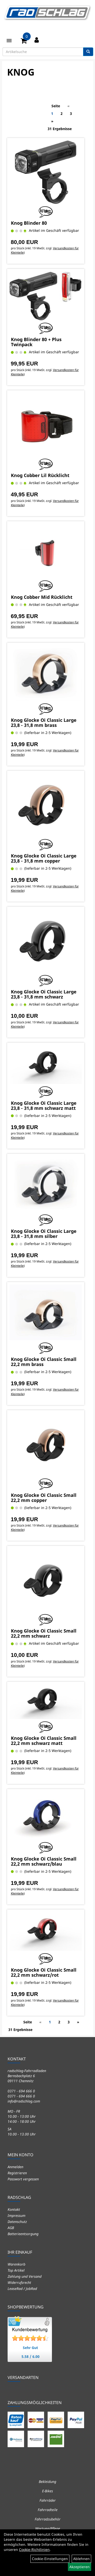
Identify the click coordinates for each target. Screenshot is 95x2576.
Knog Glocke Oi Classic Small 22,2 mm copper (44, 1497)
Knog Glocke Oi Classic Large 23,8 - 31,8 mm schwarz (44, 994)
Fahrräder (48, 2500)
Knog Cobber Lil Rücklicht (40, 475)
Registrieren (17, 2172)
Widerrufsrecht (19, 2282)
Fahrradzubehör (48, 2519)
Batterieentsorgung (23, 2233)
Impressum (16, 2215)
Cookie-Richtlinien (34, 2549)
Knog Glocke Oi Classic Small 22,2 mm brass (44, 1361)
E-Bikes (47, 2491)
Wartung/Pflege (47, 2528)
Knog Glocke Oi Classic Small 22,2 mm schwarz (44, 1633)
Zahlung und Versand (25, 2276)
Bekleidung (47, 2481)
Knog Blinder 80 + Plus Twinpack (36, 341)
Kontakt (14, 2209)
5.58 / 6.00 (31, 2356)
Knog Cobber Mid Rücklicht (41, 597)
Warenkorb (16, 2264)
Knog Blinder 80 (29, 223)
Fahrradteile (48, 2509)
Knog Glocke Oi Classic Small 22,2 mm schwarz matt (44, 1740)
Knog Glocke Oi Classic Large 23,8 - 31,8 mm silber (44, 1233)
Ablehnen (81, 2558)
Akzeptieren (79, 2566)
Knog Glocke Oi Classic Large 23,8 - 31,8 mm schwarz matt (44, 1105)
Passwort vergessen (23, 2179)
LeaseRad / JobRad (22, 2288)
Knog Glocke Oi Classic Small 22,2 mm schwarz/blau (44, 1861)
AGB (11, 2227)
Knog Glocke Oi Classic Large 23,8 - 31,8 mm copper (44, 858)
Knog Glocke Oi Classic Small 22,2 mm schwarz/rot (44, 1972)
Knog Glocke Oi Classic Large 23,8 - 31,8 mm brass (44, 722)
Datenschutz (17, 2221)
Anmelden (15, 2166)
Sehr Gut (30, 2347)
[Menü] (9, 40)
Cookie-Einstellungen (50, 2558)
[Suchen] (88, 51)
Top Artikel (16, 2270)
